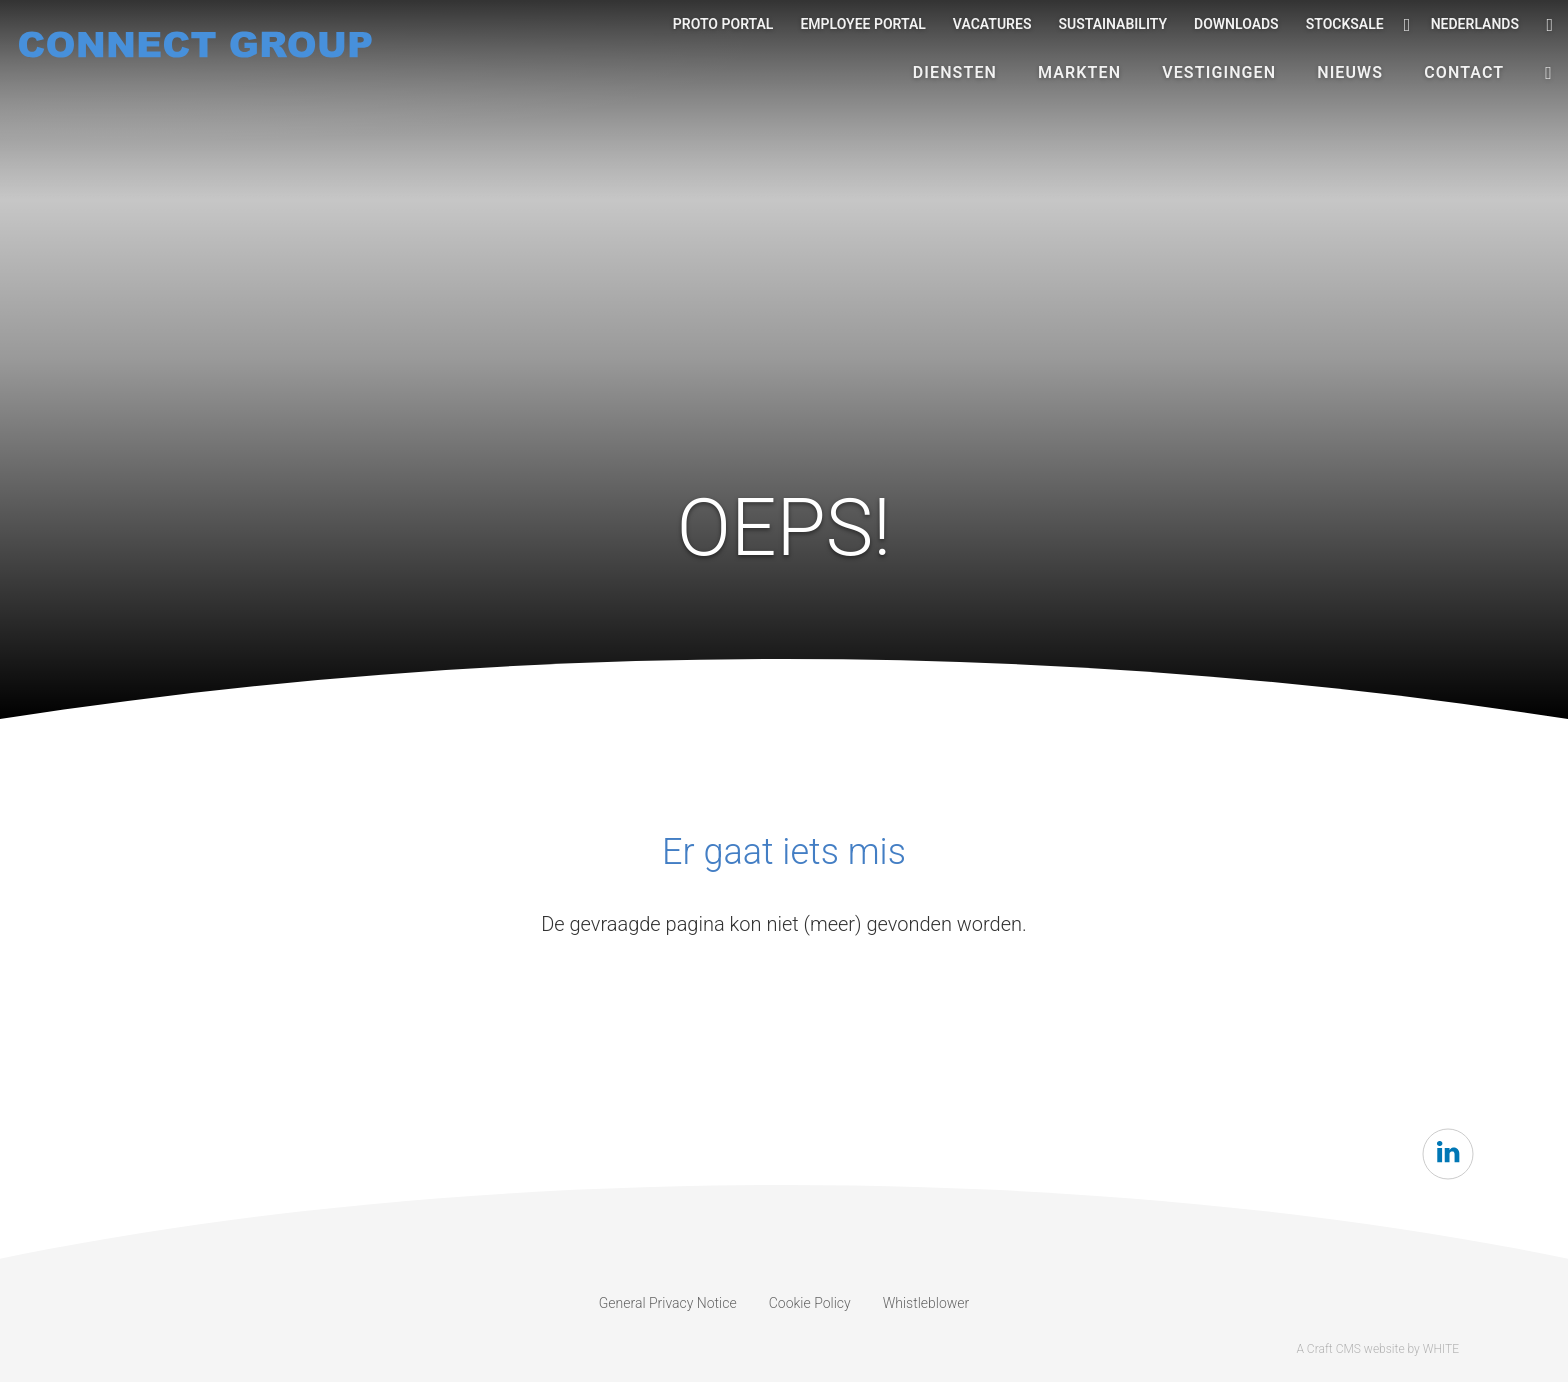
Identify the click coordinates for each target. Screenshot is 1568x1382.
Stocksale (1345, 24)
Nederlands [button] (1461, 25)
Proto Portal (723, 24)
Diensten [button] (955, 72)
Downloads (1236, 24)
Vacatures (992, 24)
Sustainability (1112, 24)
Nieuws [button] (1350, 72)
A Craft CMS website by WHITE (1377, 1349)
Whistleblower (926, 1303)
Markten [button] (1079, 72)
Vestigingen (1219, 72)
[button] (1549, 73)
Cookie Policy (810, 1303)
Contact (1464, 72)
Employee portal (862, 24)
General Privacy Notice (668, 1303)
